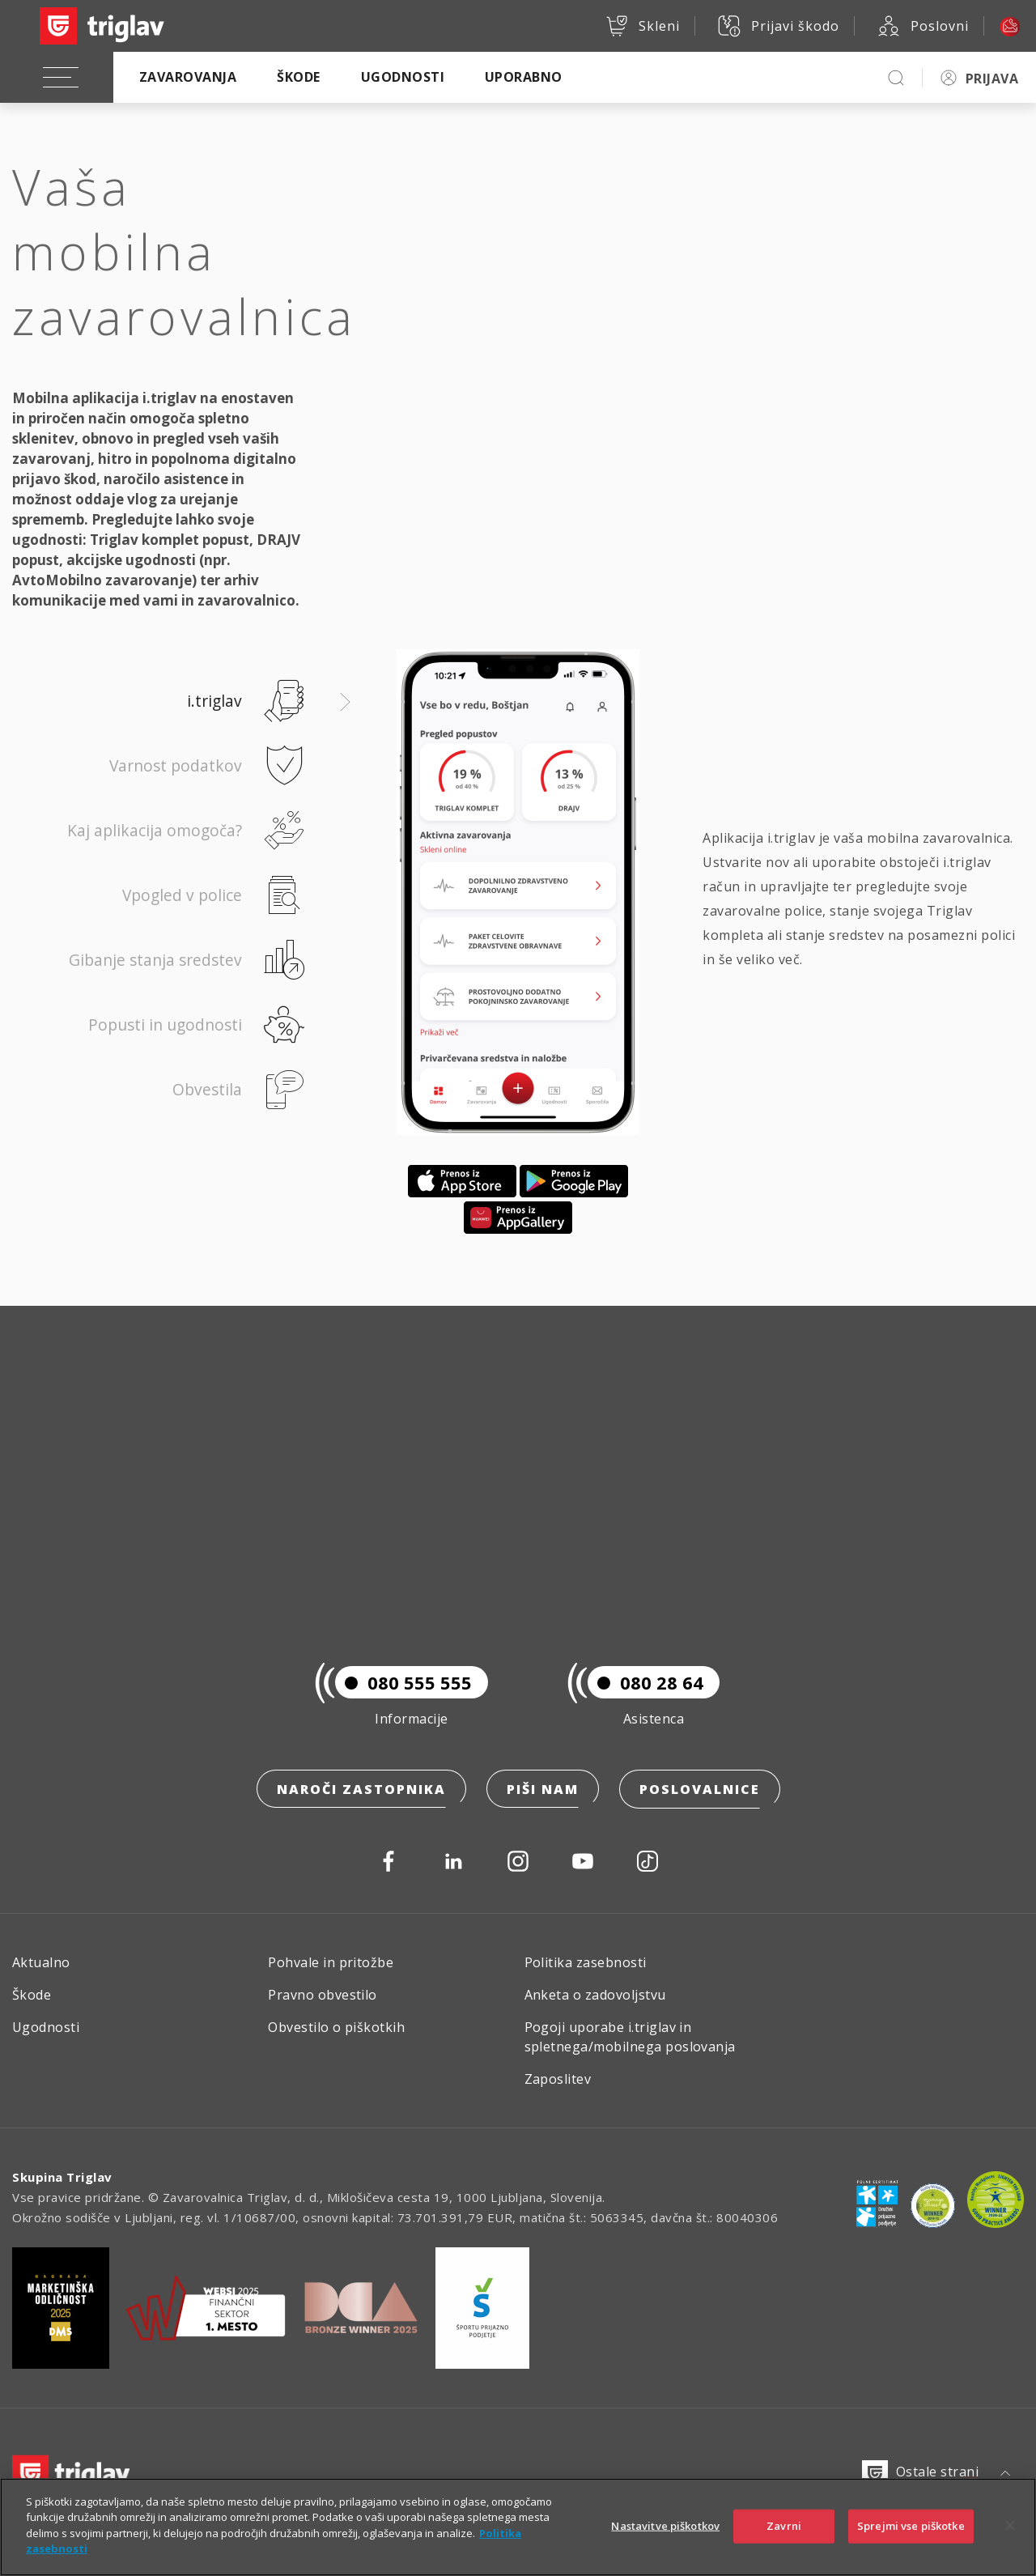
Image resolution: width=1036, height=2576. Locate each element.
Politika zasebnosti (585, 1962)
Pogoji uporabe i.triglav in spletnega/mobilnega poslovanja (630, 2036)
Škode (298, 77)
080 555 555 (403, 1683)
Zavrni (783, 2539)
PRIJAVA (992, 78)
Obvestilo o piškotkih (336, 2027)
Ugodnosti (402, 77)
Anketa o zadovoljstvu (595, 1995)
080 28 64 (645, 1683)
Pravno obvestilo (322, 1995)
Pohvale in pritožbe (330, 1962)
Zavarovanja (187, 77)
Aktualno (41, 1962)
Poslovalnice (699, 1790)
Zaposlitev (558, 2079)
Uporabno (524, 77)
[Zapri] (1010, 2539)
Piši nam (543, 1790)
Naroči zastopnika (361, 1790)
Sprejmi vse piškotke (911, 2539)
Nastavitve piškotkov (665, 2539)
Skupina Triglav (62, 2177)
